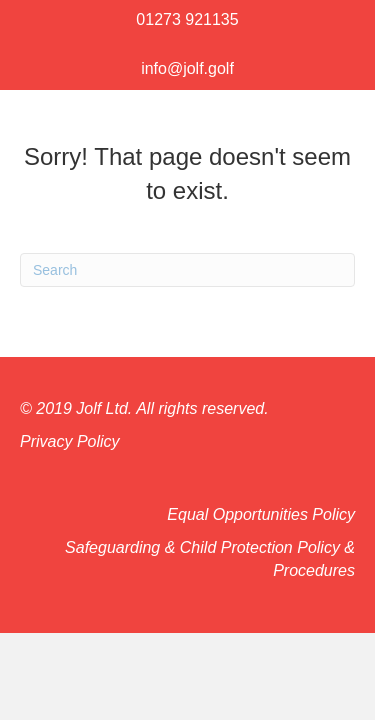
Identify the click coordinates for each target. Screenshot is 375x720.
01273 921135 (187, 19)
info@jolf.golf (187, 68)
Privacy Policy (70, 441)
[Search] (187, 270)
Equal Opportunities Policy (261, 514)
